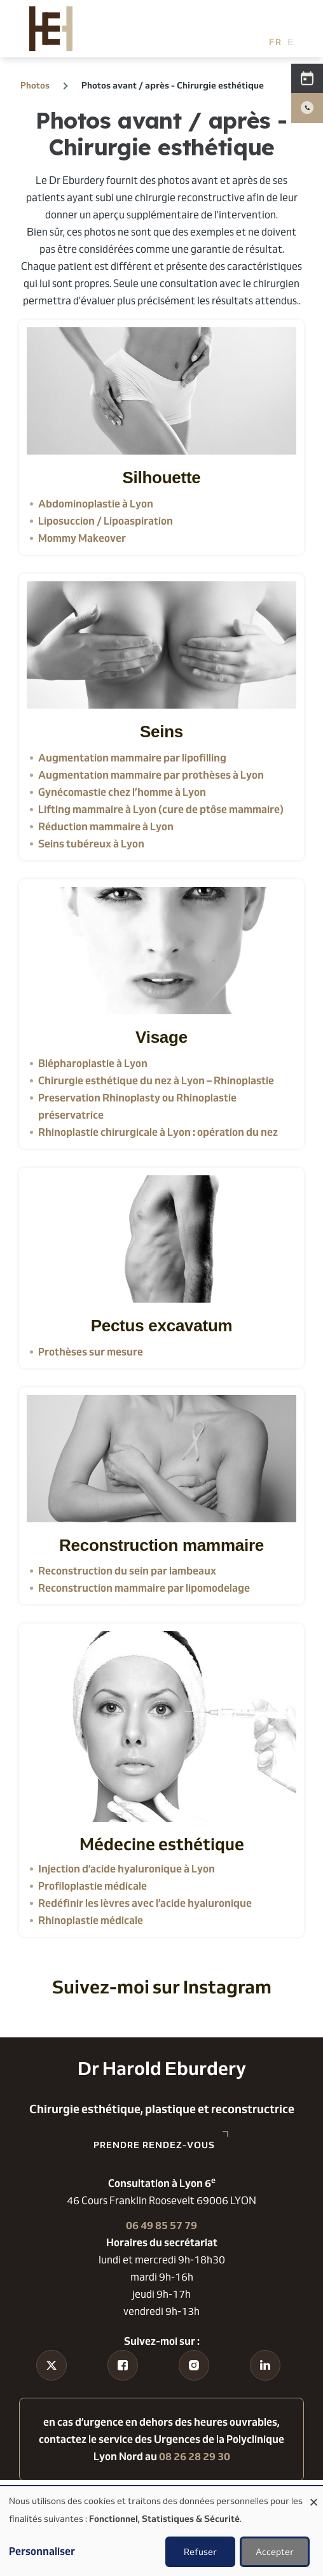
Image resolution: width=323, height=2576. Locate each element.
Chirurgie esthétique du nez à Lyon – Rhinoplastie (156, 1081)
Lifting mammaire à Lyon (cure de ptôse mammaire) (161, 809)
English (294, 41)
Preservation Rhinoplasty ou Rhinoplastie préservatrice (137, 1106)
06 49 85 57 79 (161, 2225)
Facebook (123, 2389)
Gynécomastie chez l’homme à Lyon (122, 792)
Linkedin (265, 2389)
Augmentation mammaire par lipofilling (132, 758)
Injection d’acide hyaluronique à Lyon (126, 1869)
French (275, 41)
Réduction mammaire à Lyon (106, 827)
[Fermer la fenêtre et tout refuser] (313, 2494)
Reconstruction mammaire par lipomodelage (144, 1588)
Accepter (275, 2552)
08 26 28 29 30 (194, 2457)
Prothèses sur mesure (90, 1352)
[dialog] (161, 2531)
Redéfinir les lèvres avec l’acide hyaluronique (145, 1903)
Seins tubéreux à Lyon (91, 844)
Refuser (200, 2552)
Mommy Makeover (82, 538)
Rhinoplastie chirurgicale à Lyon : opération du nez (158, 1132)
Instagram (194, 2389)
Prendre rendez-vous (154, 2145)
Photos (35, 85)
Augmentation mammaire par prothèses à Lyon (151, 775)
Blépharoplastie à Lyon (93, 1064)
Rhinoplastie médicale (90, 1920)
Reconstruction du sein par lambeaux (127, 1571)
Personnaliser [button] (42, 2551)
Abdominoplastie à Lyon (95, 504)
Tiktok (51, 2389)
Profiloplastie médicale (92, 1886)
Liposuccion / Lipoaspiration (105, 521)
